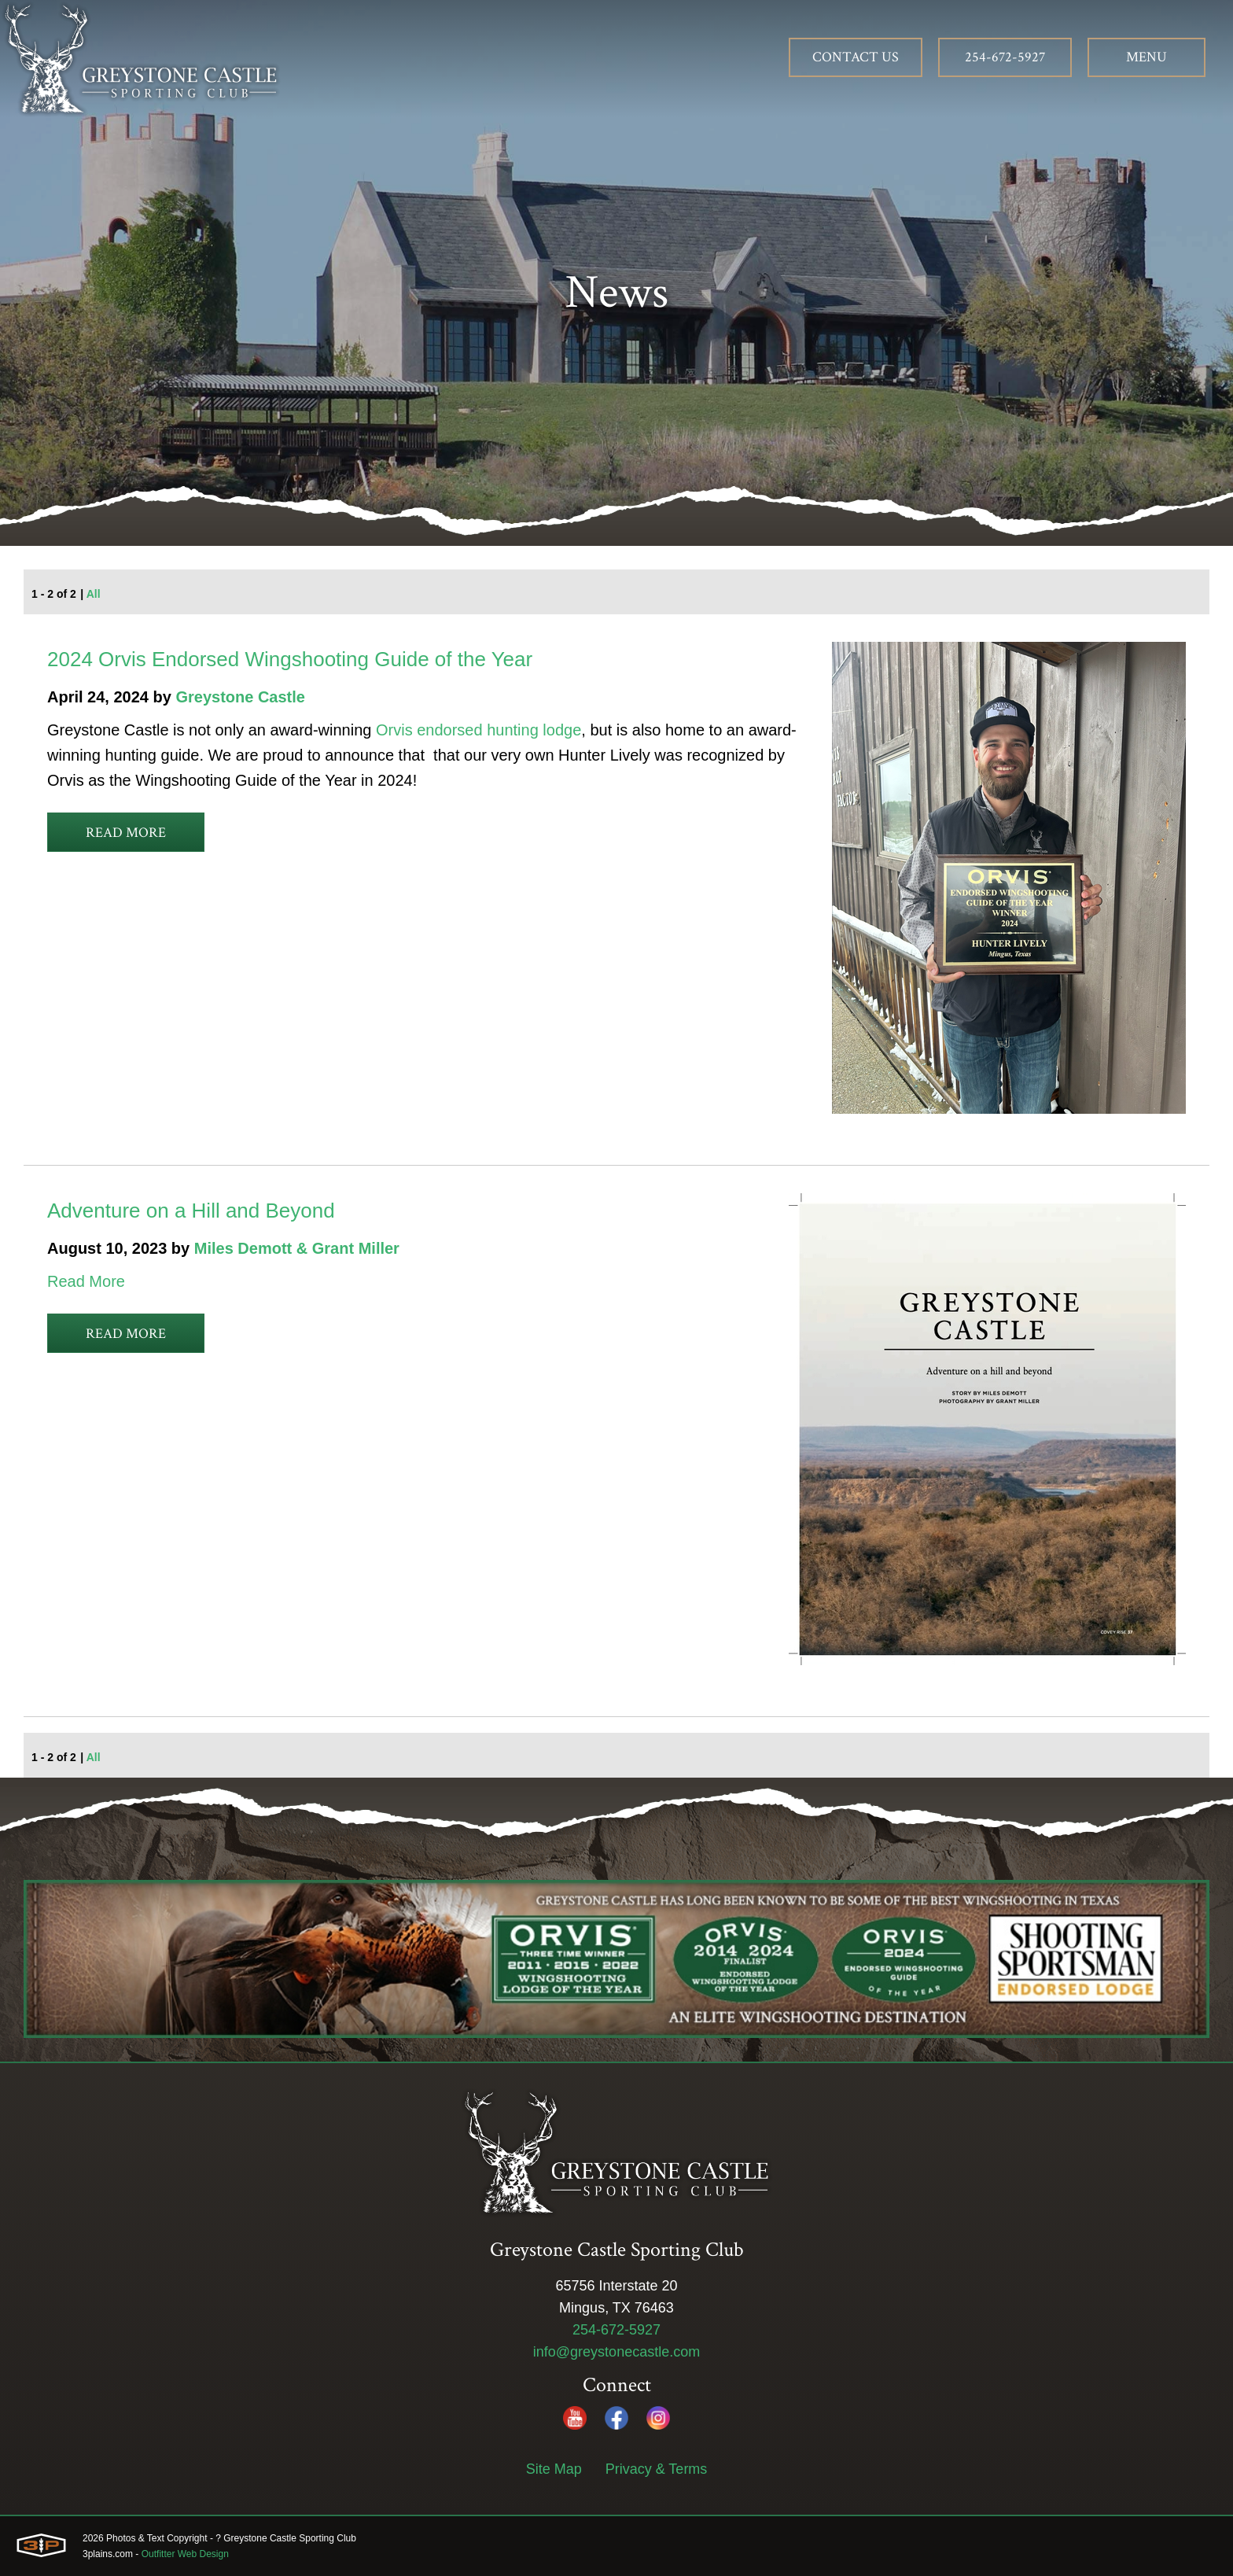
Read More (126, 833)
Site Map (554, 2469)
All (93, 594)
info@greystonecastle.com (616, 2352)
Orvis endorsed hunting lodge (478, 730)
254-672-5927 (1005, 57)
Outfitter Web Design (185, 2553)
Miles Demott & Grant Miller (296, 1248)
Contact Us (855, 57)
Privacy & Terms (656, 2469)
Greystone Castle (240, 697)
